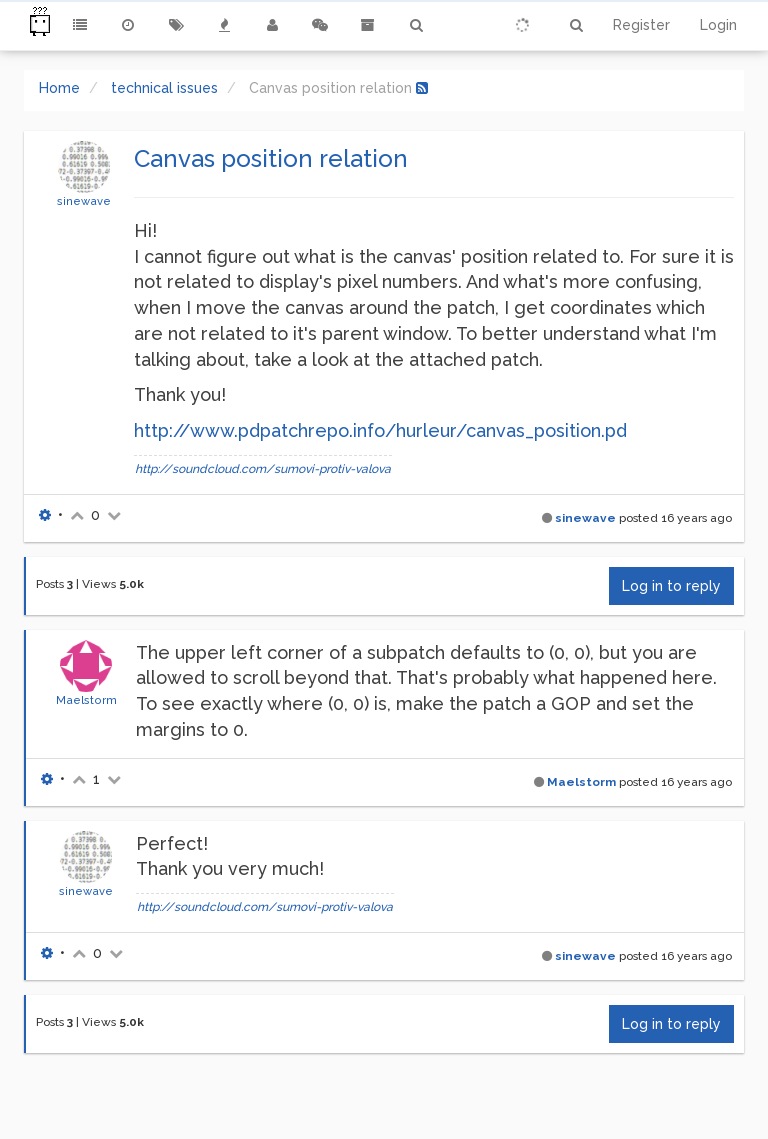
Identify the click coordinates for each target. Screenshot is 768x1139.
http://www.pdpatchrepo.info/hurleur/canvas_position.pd (380, 430)
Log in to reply (671, 586)
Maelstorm (86, 700)
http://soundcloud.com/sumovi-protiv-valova (263, 469)
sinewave (84, 201)
